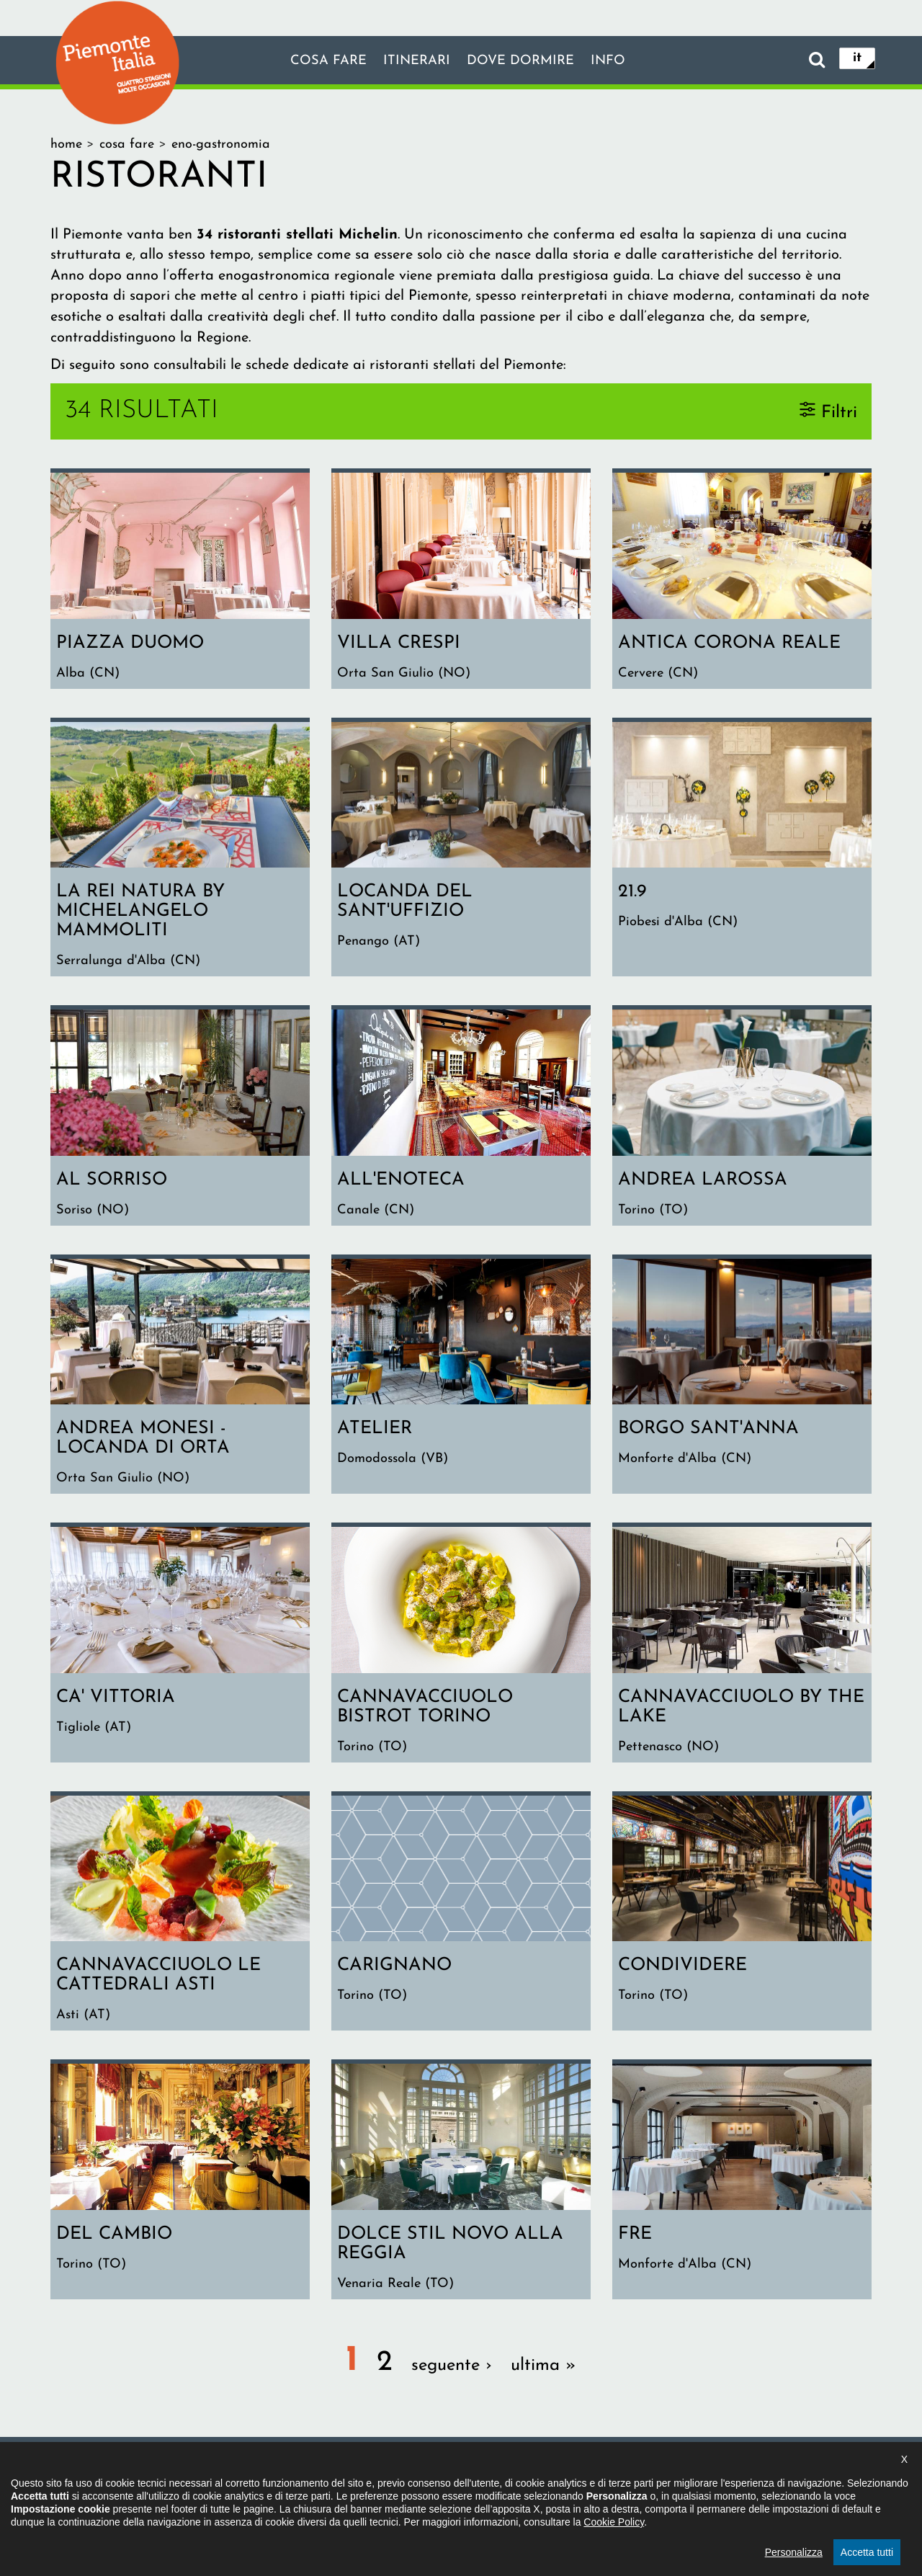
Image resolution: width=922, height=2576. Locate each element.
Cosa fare (319, 61)
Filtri (839, 412)
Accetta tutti (867, 2552)
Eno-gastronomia (220, 144)
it (857, 59)
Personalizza (794, 2552)
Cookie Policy (613, 2522)
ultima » (543, 2377)
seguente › (451, 2377)
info (618, 61)
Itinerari (413, 61)
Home (66, 144)
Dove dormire (524, 61)
